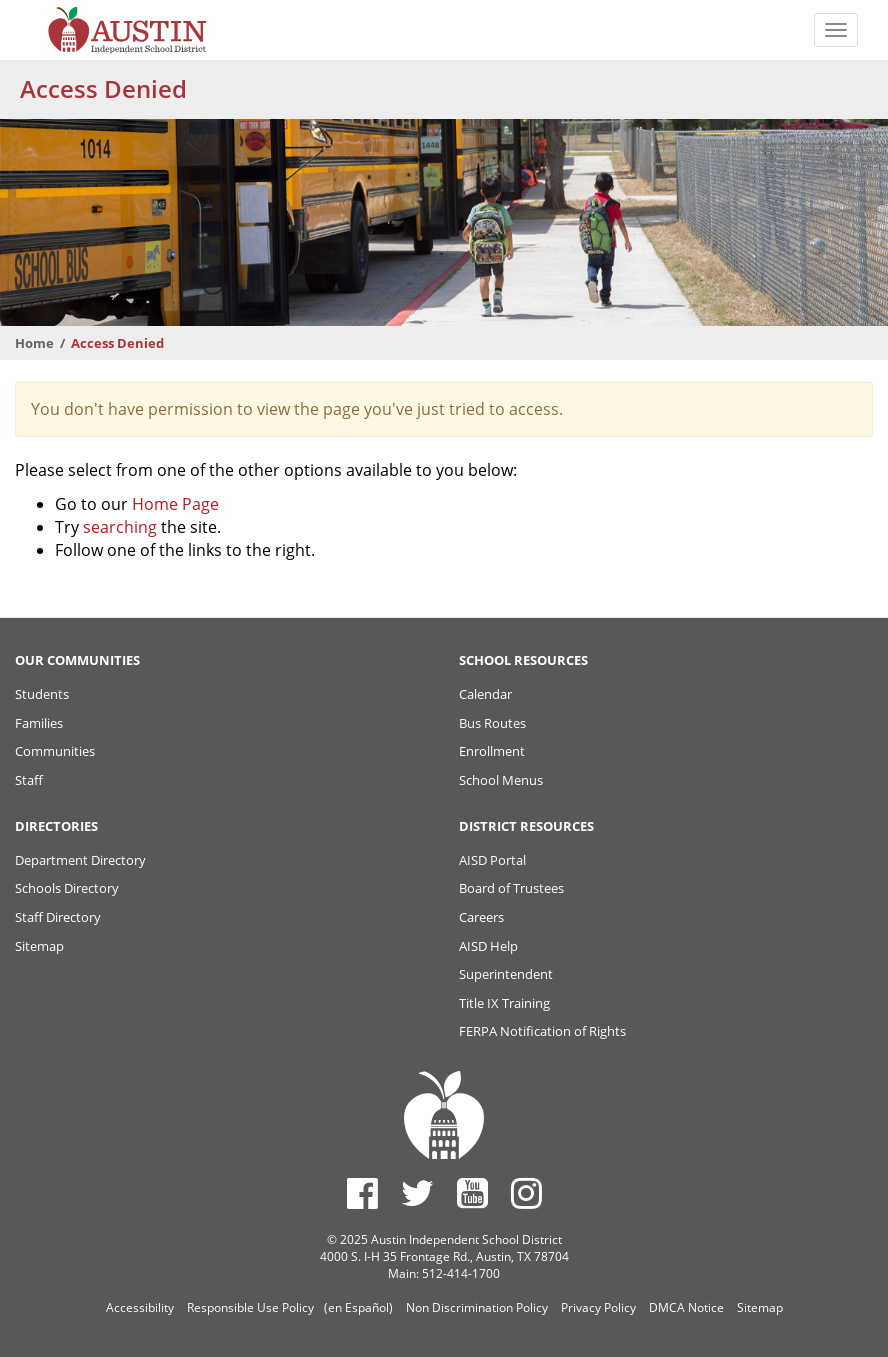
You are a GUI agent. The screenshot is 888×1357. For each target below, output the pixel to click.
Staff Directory (58, 917)
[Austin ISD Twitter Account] (417, 1193)
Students (42, 694)
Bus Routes (492, 723)
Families (39, 723)
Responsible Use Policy (250, 1307)
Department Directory (80, 860)
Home (34, 343)
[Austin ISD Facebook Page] (362, 1193)
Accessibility (140, 1307)
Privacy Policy (598, 1307)
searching (120, 527)
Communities (55, 751)
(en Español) (358, 1307)
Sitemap (39, 946)
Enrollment (492, 751)
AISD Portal (492, 860)
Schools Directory (67, 888)
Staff (29, 780)
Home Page (175, 504)
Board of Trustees (511, 888)
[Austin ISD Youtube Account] (472, 1193)
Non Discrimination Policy (477, 1307)
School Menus (501, 780)
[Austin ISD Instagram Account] (526, 1193)
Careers (481, 917)
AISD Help (488, 946)
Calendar (485, 694)
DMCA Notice (686, 1307)
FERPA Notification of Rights (542, 1031)
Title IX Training (504, 1003)
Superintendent (506, 974)
